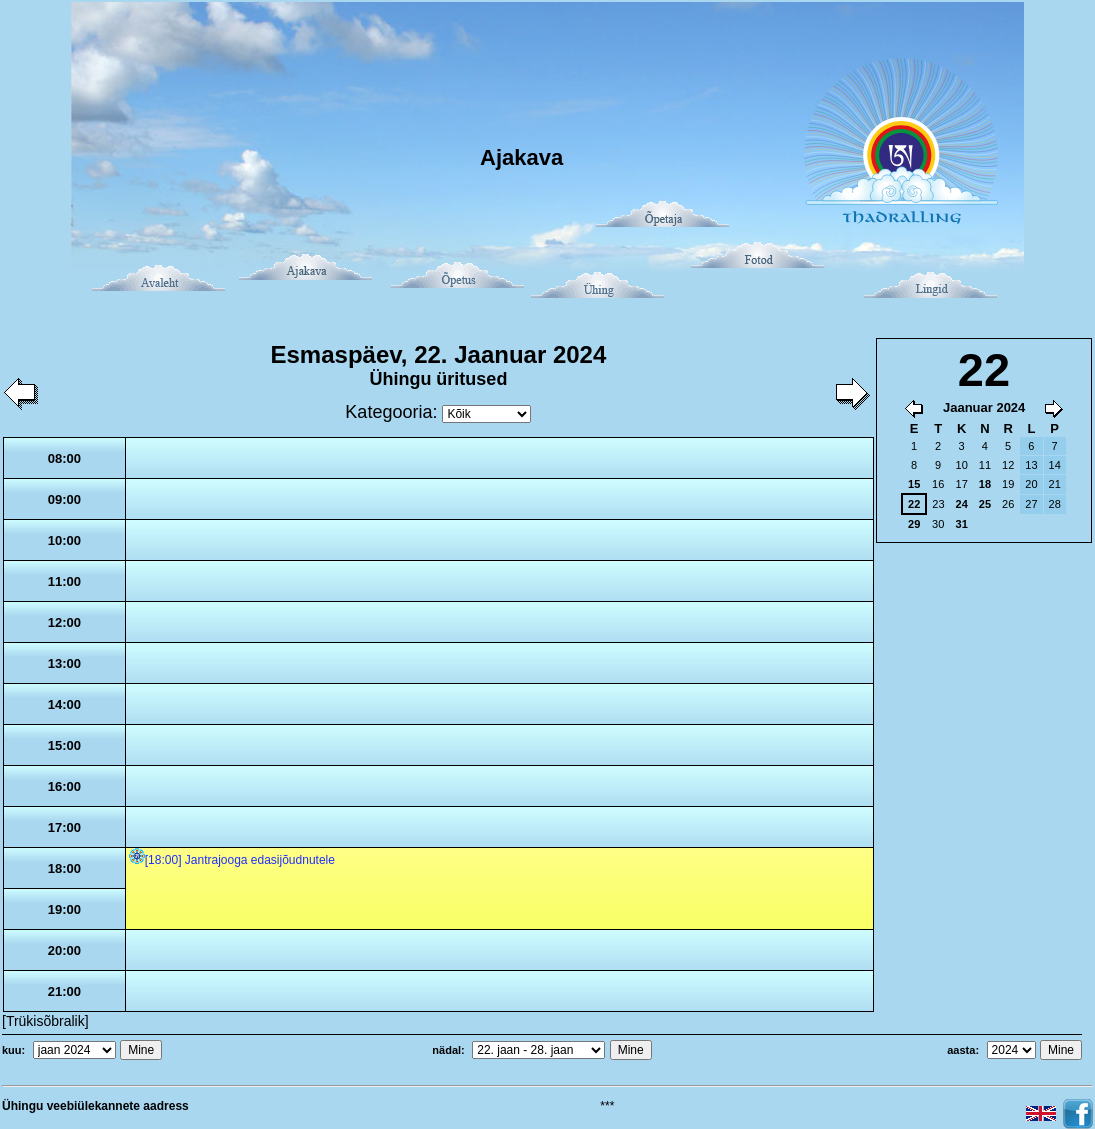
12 (1008, 465)
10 (962, 465)
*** (607, 1106)
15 (914, 484)
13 (1031, 465)
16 (938, 484)
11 (985, 465)
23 (938, 504)
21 (1055, 484)
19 (1008, 484)
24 (962, 504)
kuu (12, 1050)
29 (914, 524)
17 (962, 484)
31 (962, 524)
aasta (961, 1050)
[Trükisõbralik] (45, 1021)
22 (914, 504)
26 (1008, 504)
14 (1055, 465)
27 (1031, 504)
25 (985, 504)
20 (1031, 484)
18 (985, 484)
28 (1055, 504)
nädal (446, 1050)
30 (938, 524)
